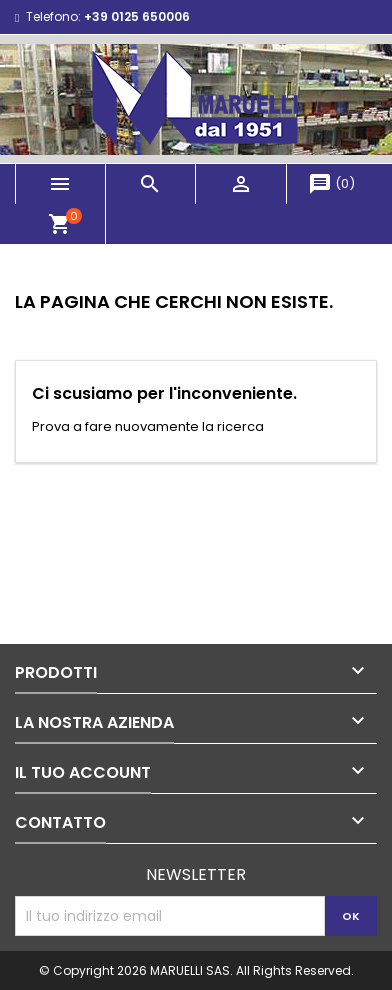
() (331, 183)
